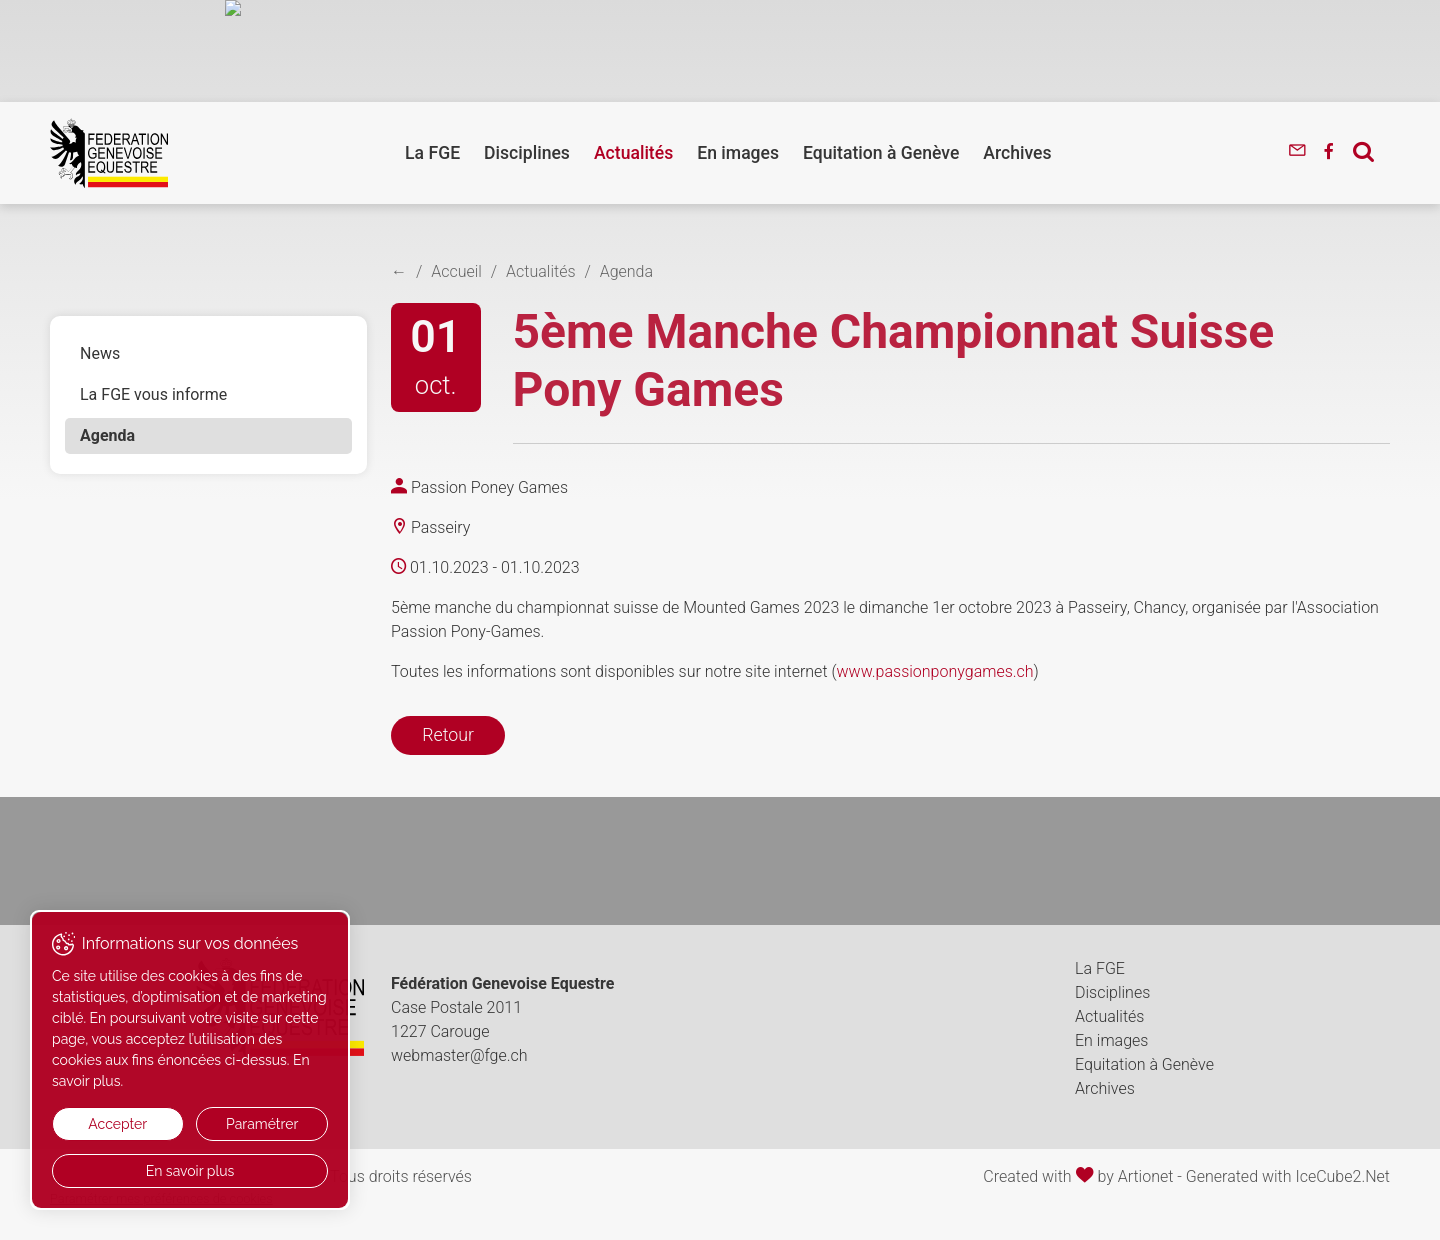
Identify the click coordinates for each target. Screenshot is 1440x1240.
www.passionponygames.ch (935, 671)
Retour (448, 735)
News (100, 353)
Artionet (1146, 1176)
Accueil (456, 271)
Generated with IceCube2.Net (1288, 1176)
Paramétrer (262, 1124)
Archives (1017, 153)
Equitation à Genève (881, 153)
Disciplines (527, 153)
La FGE (432, 153)
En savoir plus (190, 1171)
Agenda (107, 435)
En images (738, 153)
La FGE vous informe (153, 394)
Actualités (633, 153)
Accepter (117, 1124)
